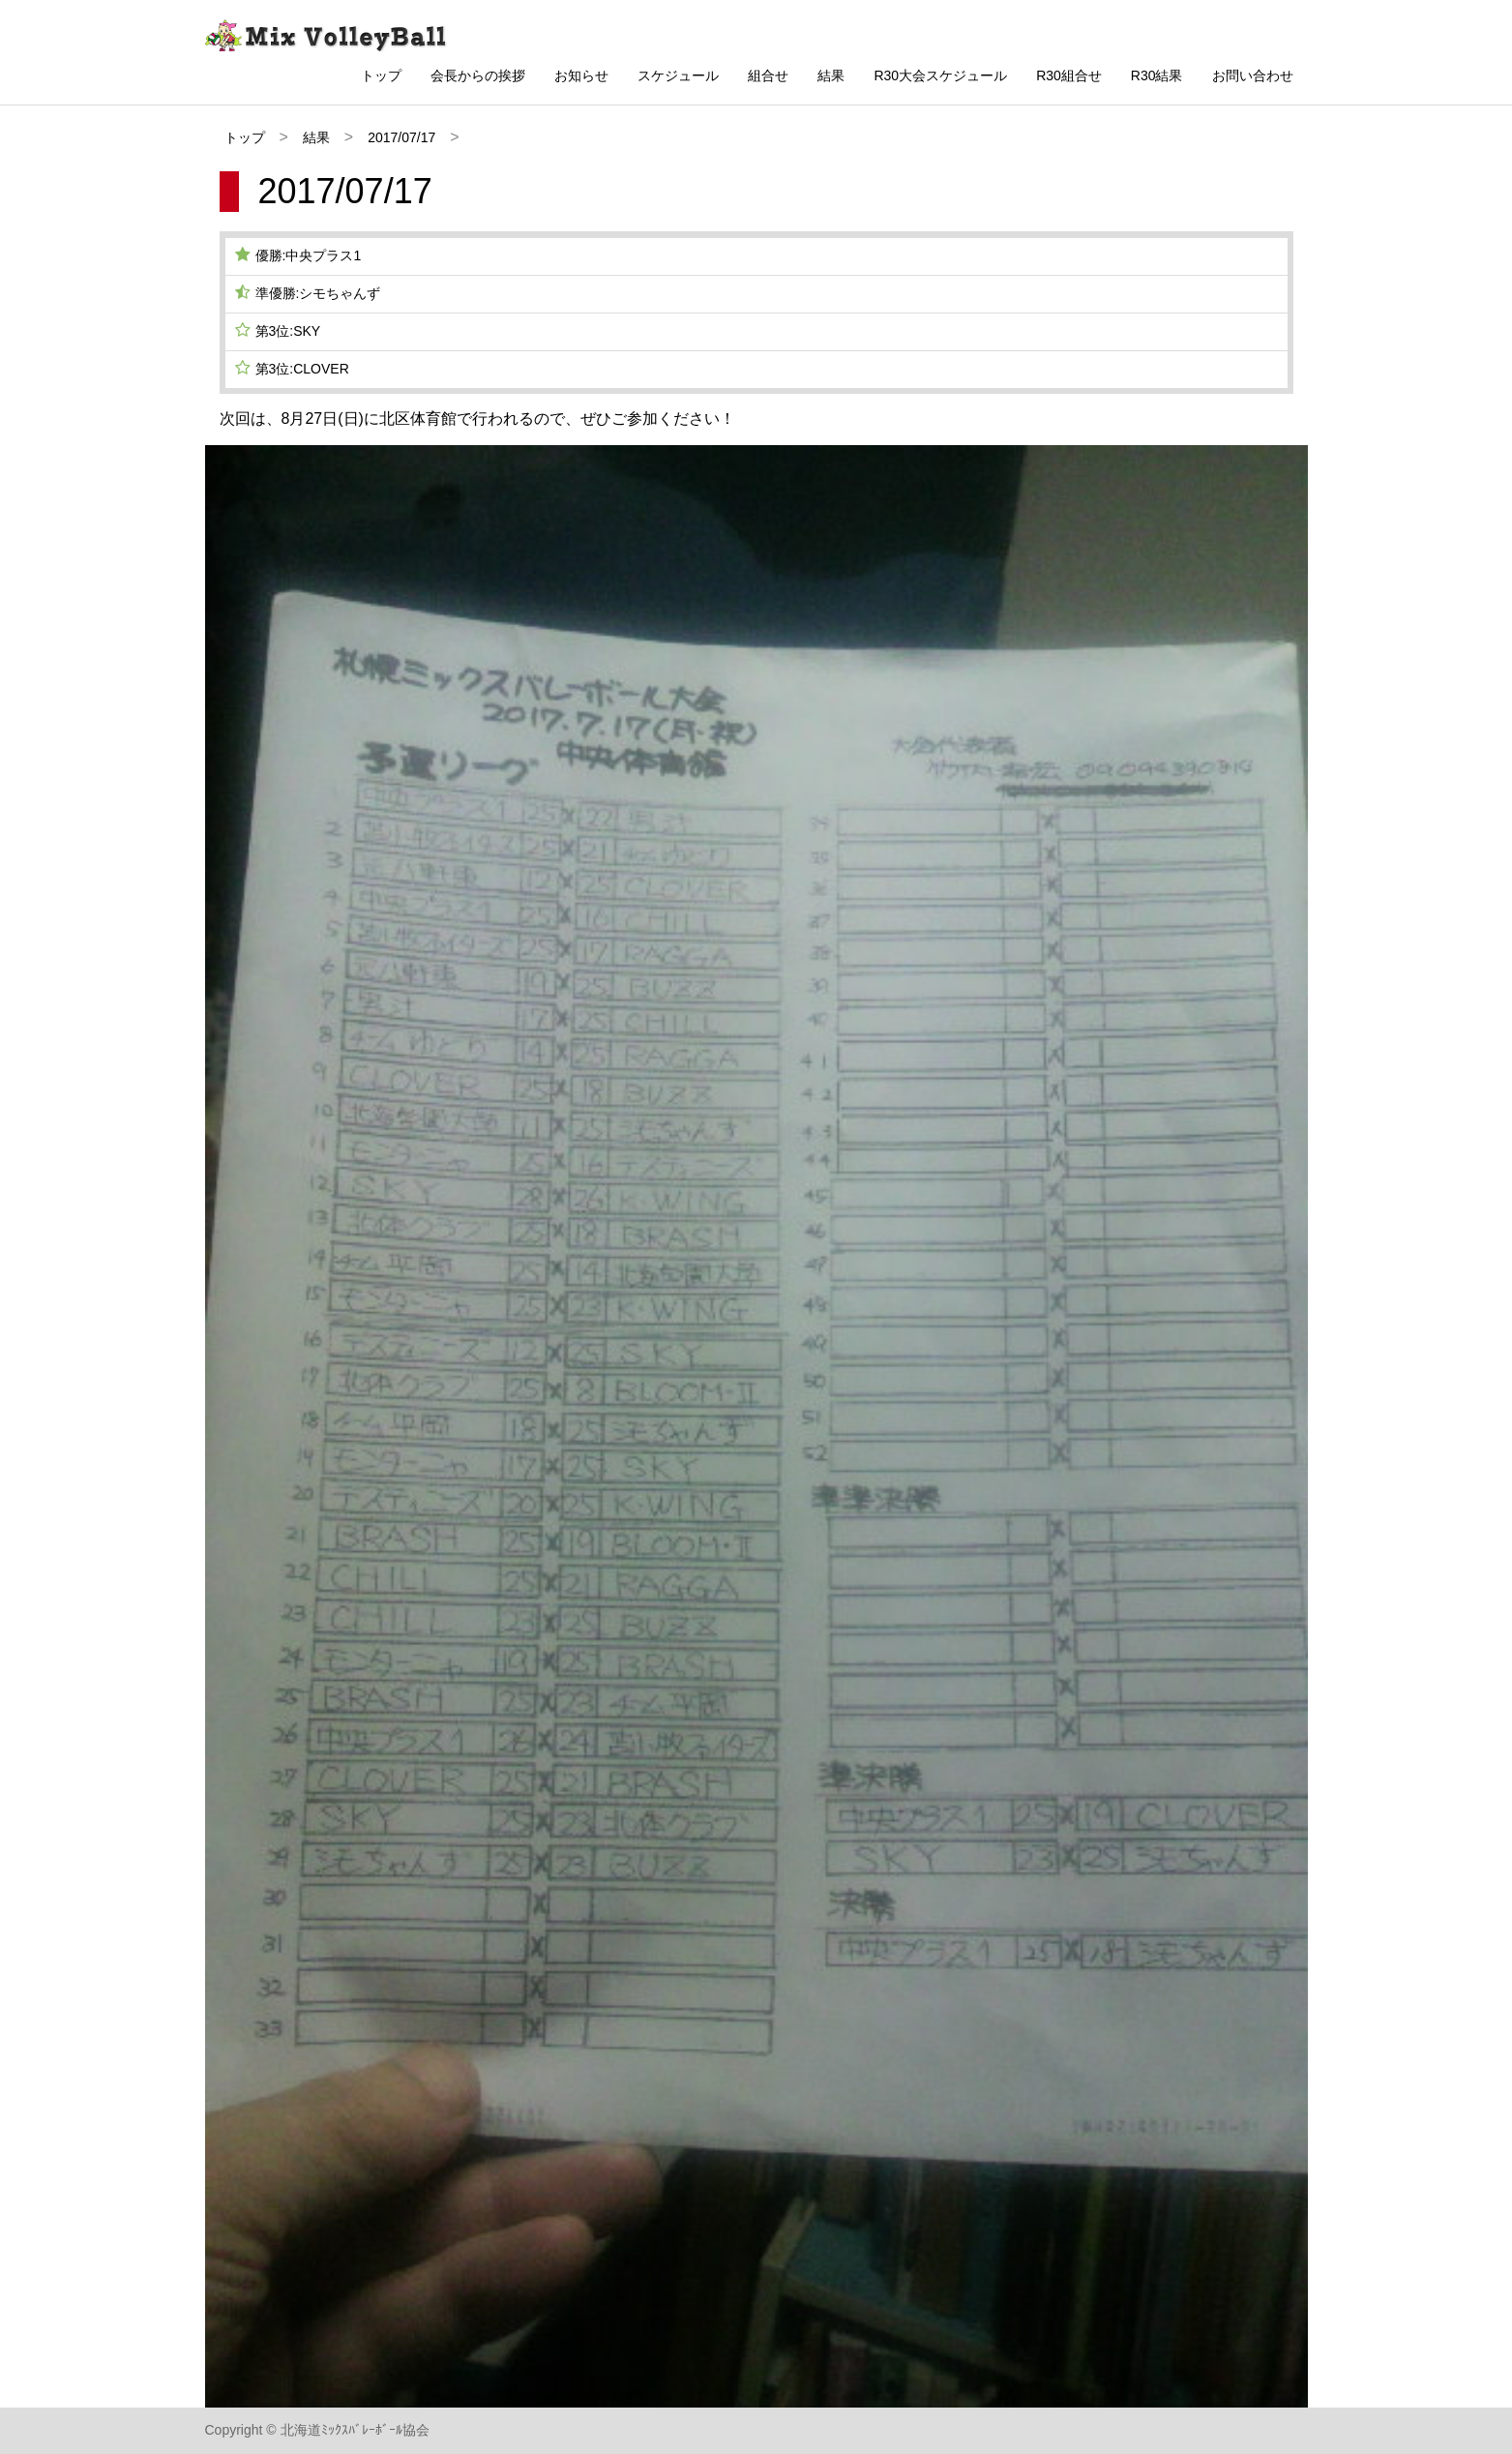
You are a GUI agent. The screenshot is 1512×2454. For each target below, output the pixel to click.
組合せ (768, 75)
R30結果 (1157, 75)
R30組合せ (1069, 75)
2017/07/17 (401, 137)
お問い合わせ (1252, 75)
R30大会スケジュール (940, 75)
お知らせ (581, 75)
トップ (381, 75)
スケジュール (678, 75)
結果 (831, 75)
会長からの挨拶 (477, 75)
